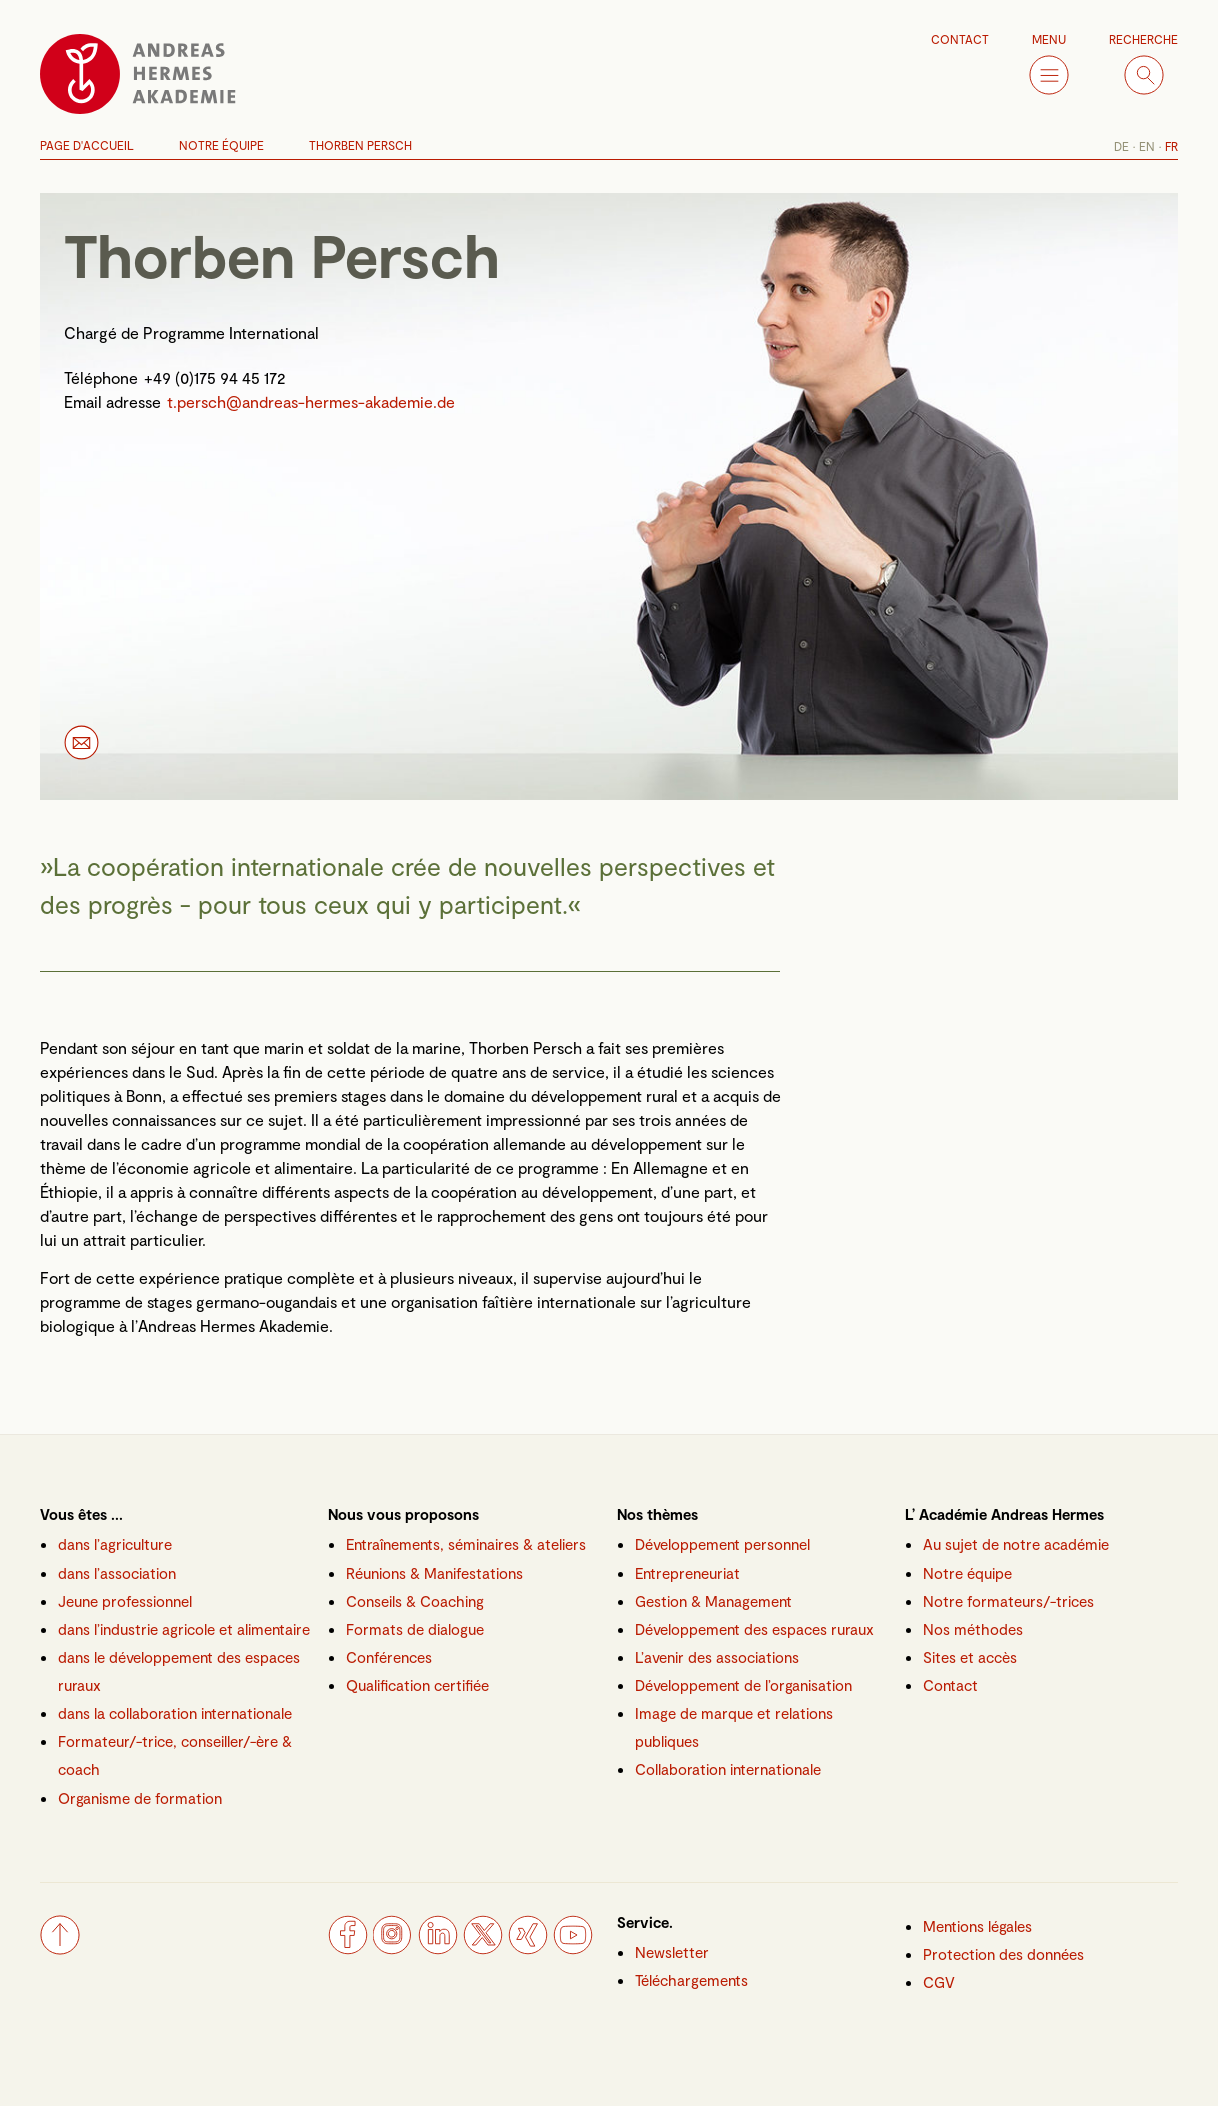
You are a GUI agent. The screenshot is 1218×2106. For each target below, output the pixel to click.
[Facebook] (348, 1948)
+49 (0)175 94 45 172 (215, 377)
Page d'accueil (87, 145)
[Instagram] (393, 1948)
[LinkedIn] (438, 1948)
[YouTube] (573, 1948)
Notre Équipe (221, 145)
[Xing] (528, 1948)
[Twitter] (483, 1948)
